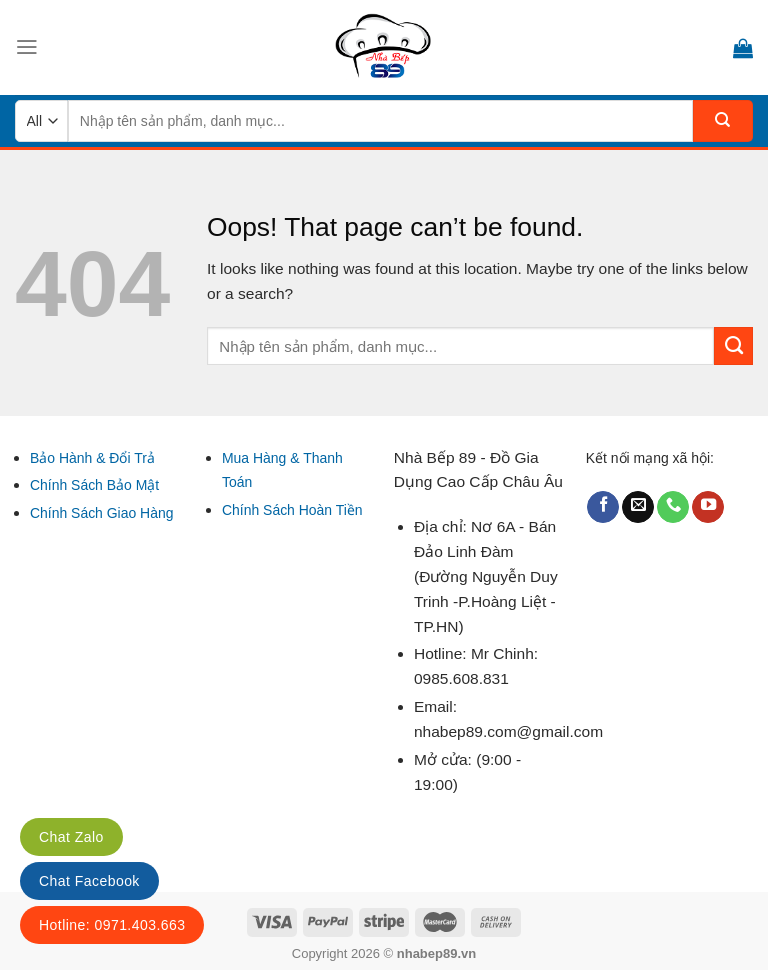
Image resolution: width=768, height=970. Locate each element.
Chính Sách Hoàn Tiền (292, 510)
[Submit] (723, 121)
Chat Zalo (71, 837)
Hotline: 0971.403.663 (112, 925)
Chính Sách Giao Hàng (102, 513)
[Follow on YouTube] (708, 507)
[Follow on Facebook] (603, 507)
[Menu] (27, 47)
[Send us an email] (638, 507)
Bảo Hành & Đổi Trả (92, 458)
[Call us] (673, 507)
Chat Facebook (89, 881)
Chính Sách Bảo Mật (94, 485)
